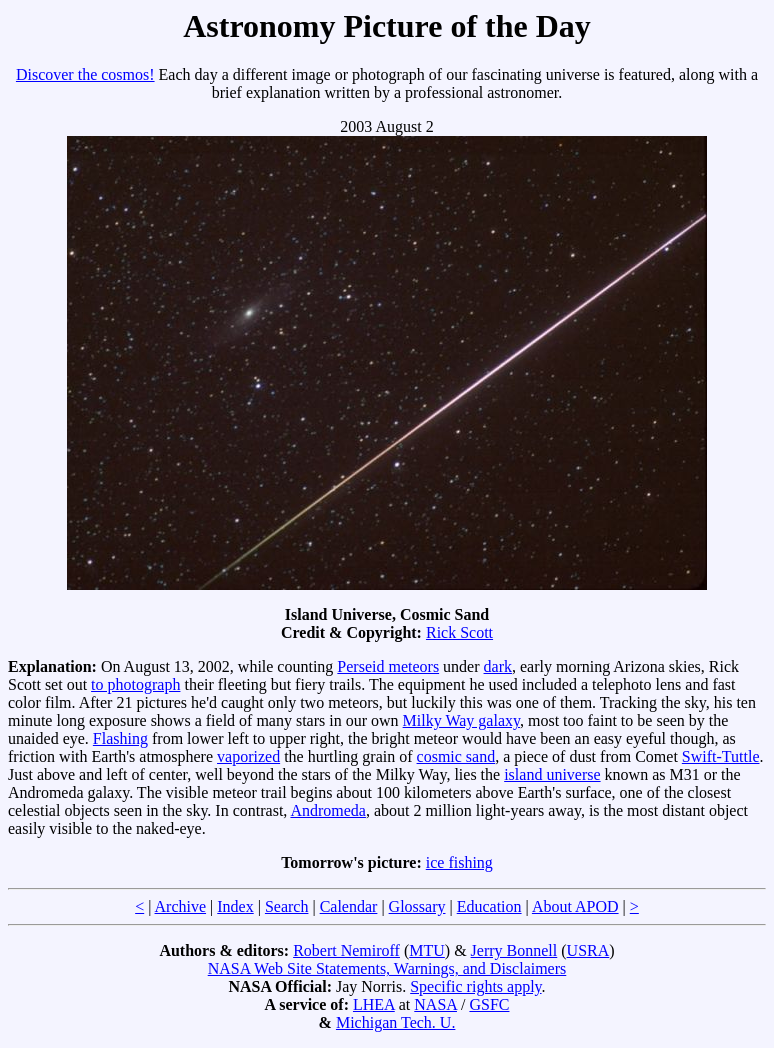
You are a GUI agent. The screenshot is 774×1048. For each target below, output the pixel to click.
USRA (588, 950)
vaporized (248, 756)
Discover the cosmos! (85, 74)
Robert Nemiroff (346, 950)
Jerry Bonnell (514, 950)
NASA (435, 1004)
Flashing (120, 738)
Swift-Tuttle (721, 756)
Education (489, 906)
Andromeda (328, 810)
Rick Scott (459, 632)
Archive (181, 906)
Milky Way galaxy (461, 720)
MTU (427, 950)
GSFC (489, 1004)
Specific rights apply (475, 986)
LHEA (374, 1004)
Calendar (349, 906)
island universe (552, 774)
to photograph (135, 684)
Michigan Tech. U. (395, 1022)
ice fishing (459, 862)
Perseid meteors (388, 666)
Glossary (417, 906)
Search (287, 906)
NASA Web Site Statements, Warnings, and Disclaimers (387, 968)
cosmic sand (456, 756)
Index (235, 906)
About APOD (575, 906)
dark (498, 666)
